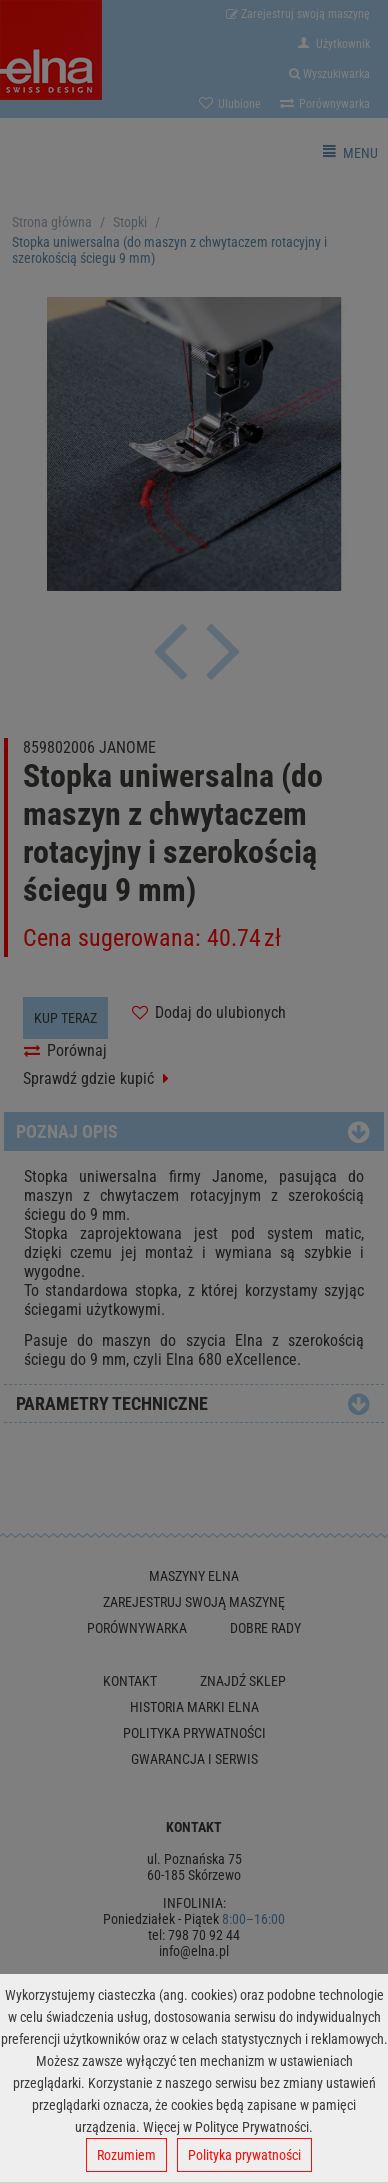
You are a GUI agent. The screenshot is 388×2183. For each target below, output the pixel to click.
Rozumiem (126, 2155)
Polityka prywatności (244, 2155)
